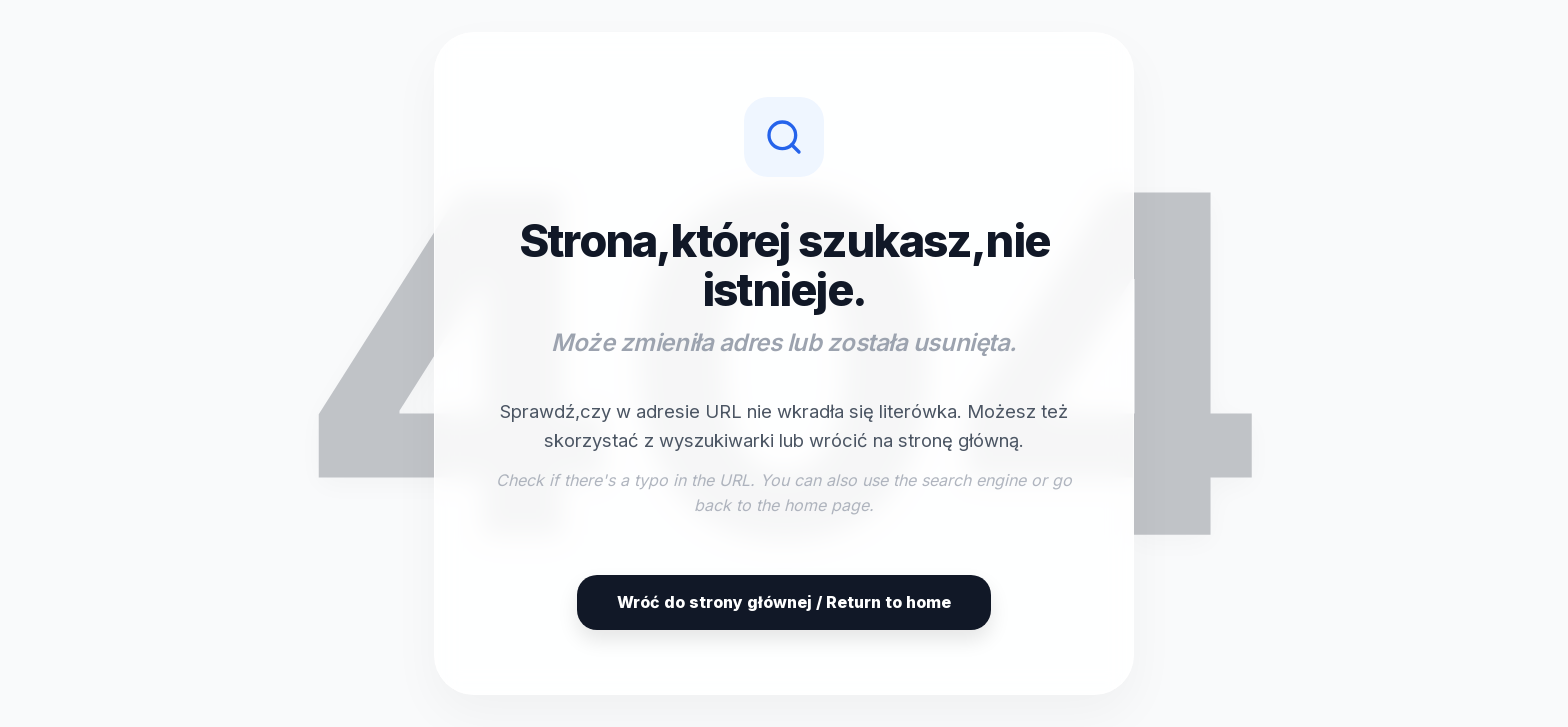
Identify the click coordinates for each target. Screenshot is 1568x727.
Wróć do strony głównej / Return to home (784, 602)
